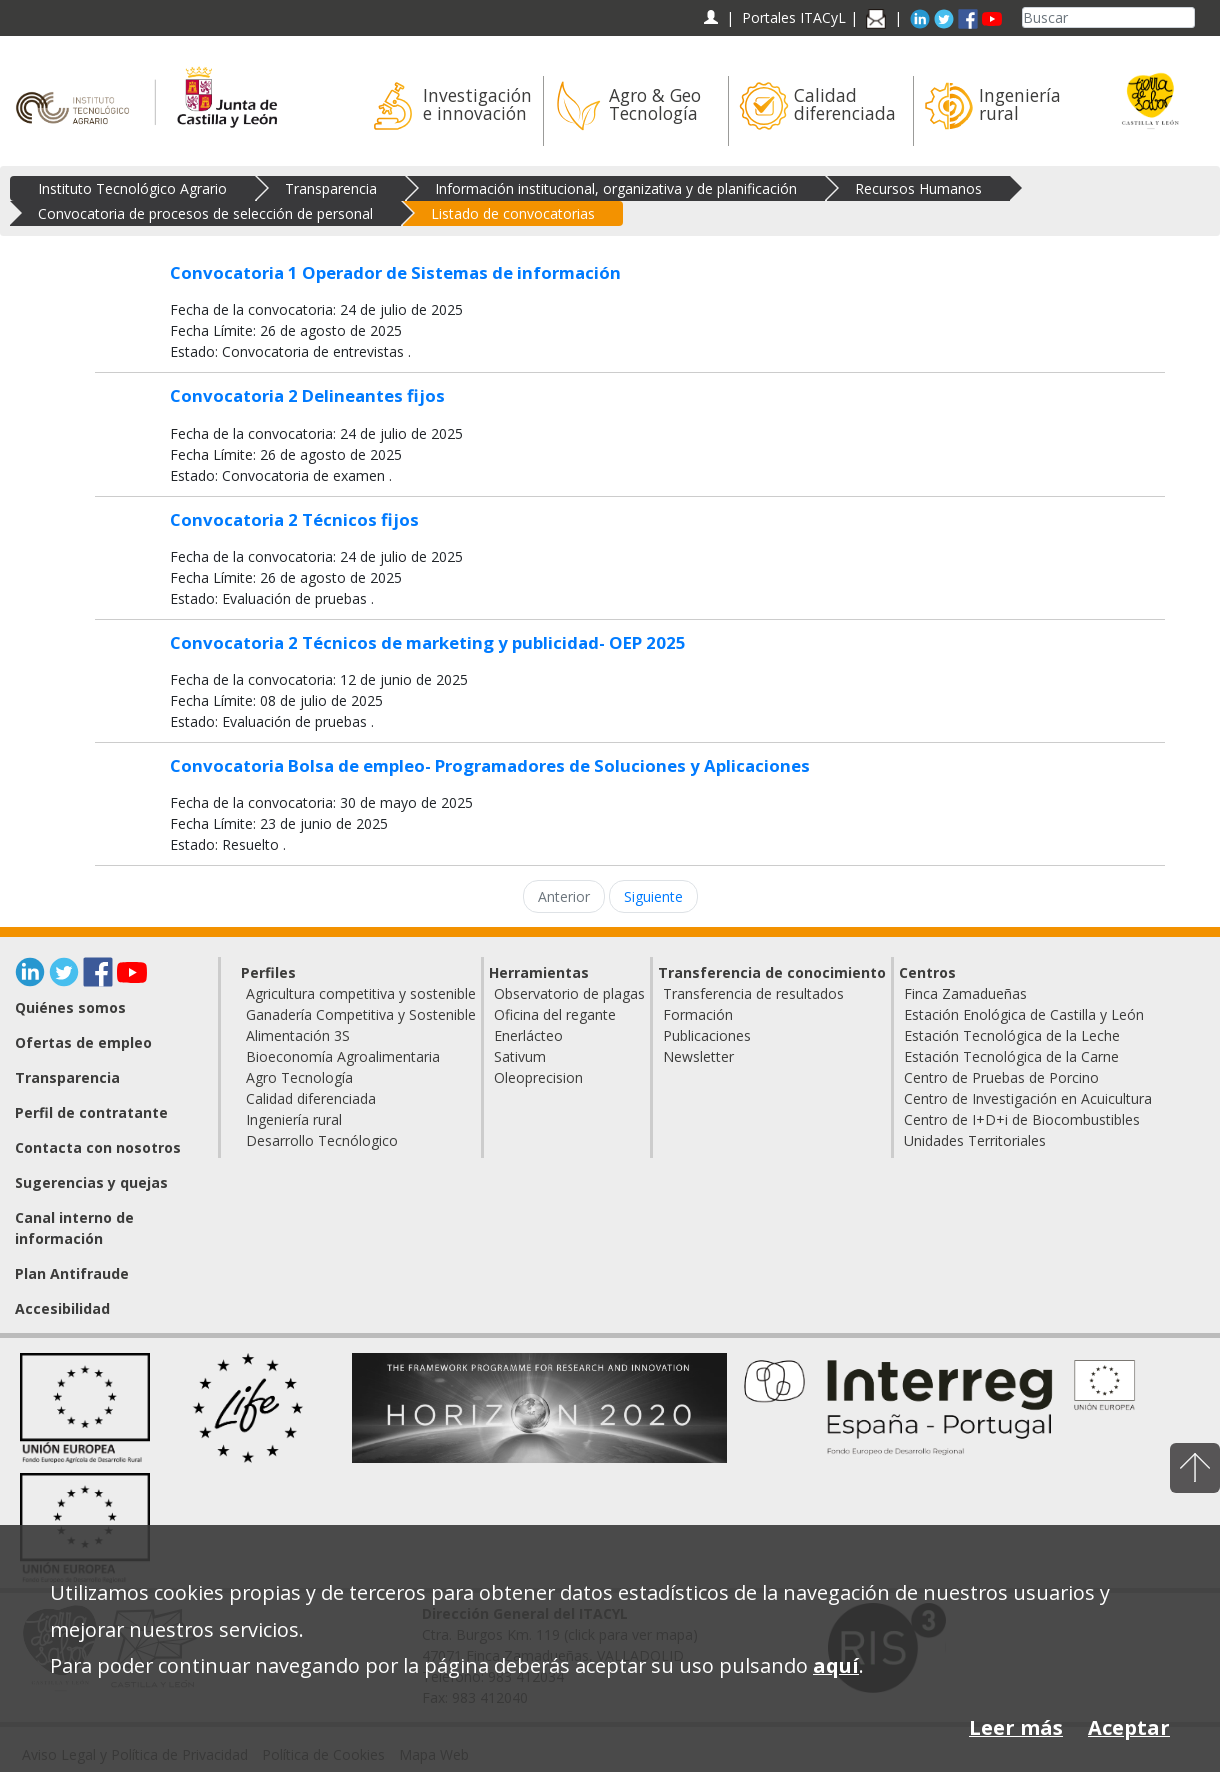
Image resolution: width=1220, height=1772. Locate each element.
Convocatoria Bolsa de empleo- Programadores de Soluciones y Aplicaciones (490, 765)
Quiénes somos (70, 1007)
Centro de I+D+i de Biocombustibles (1022, 1119)
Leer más (1016, 1727)
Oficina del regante (555, 1014)
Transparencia (331, 188)
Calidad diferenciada (311, 1098)
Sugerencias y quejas (91, 1182)
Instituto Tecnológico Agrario (132, 188)
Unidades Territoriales (975, 1140)
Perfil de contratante (91, 1112)
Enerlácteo (528, 1035)
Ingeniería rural (294, 1119)
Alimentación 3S (298, 1035)
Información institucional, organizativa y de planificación (616, 188)
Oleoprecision (538, 1077)
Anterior (564, 896)
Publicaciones (707, 1035)
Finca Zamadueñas (965, 993)
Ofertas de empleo (83, 1042)
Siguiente (653, 896)
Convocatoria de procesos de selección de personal (205, 213)
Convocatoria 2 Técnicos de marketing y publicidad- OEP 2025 (428, 642)
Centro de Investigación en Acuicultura (1028, 1098)
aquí (836, 1665)
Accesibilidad (62, 1308)
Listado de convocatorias (513, 213)
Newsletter (698, 1056)
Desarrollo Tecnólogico (322, 1140)
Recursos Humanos (918, 188)
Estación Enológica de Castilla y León (1024, 1014)
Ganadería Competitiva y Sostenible (361, 1014)
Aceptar (1129, 1727)
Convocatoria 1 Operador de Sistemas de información (395, 272)
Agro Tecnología (299, 1077)
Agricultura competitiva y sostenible (361, 993)
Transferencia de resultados (753, 993)
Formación (698, 1014)
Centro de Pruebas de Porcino (1001, 1077)
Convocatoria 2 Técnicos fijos (294, 519)
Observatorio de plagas (569, 993)
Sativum (520, 1056)
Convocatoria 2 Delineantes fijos (307, 395)
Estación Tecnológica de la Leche (1012, 1035)
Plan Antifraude (72, 1273)
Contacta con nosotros (98, 1147)
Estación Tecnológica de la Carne (1011, 1056)
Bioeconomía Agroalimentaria (343, 1056)
